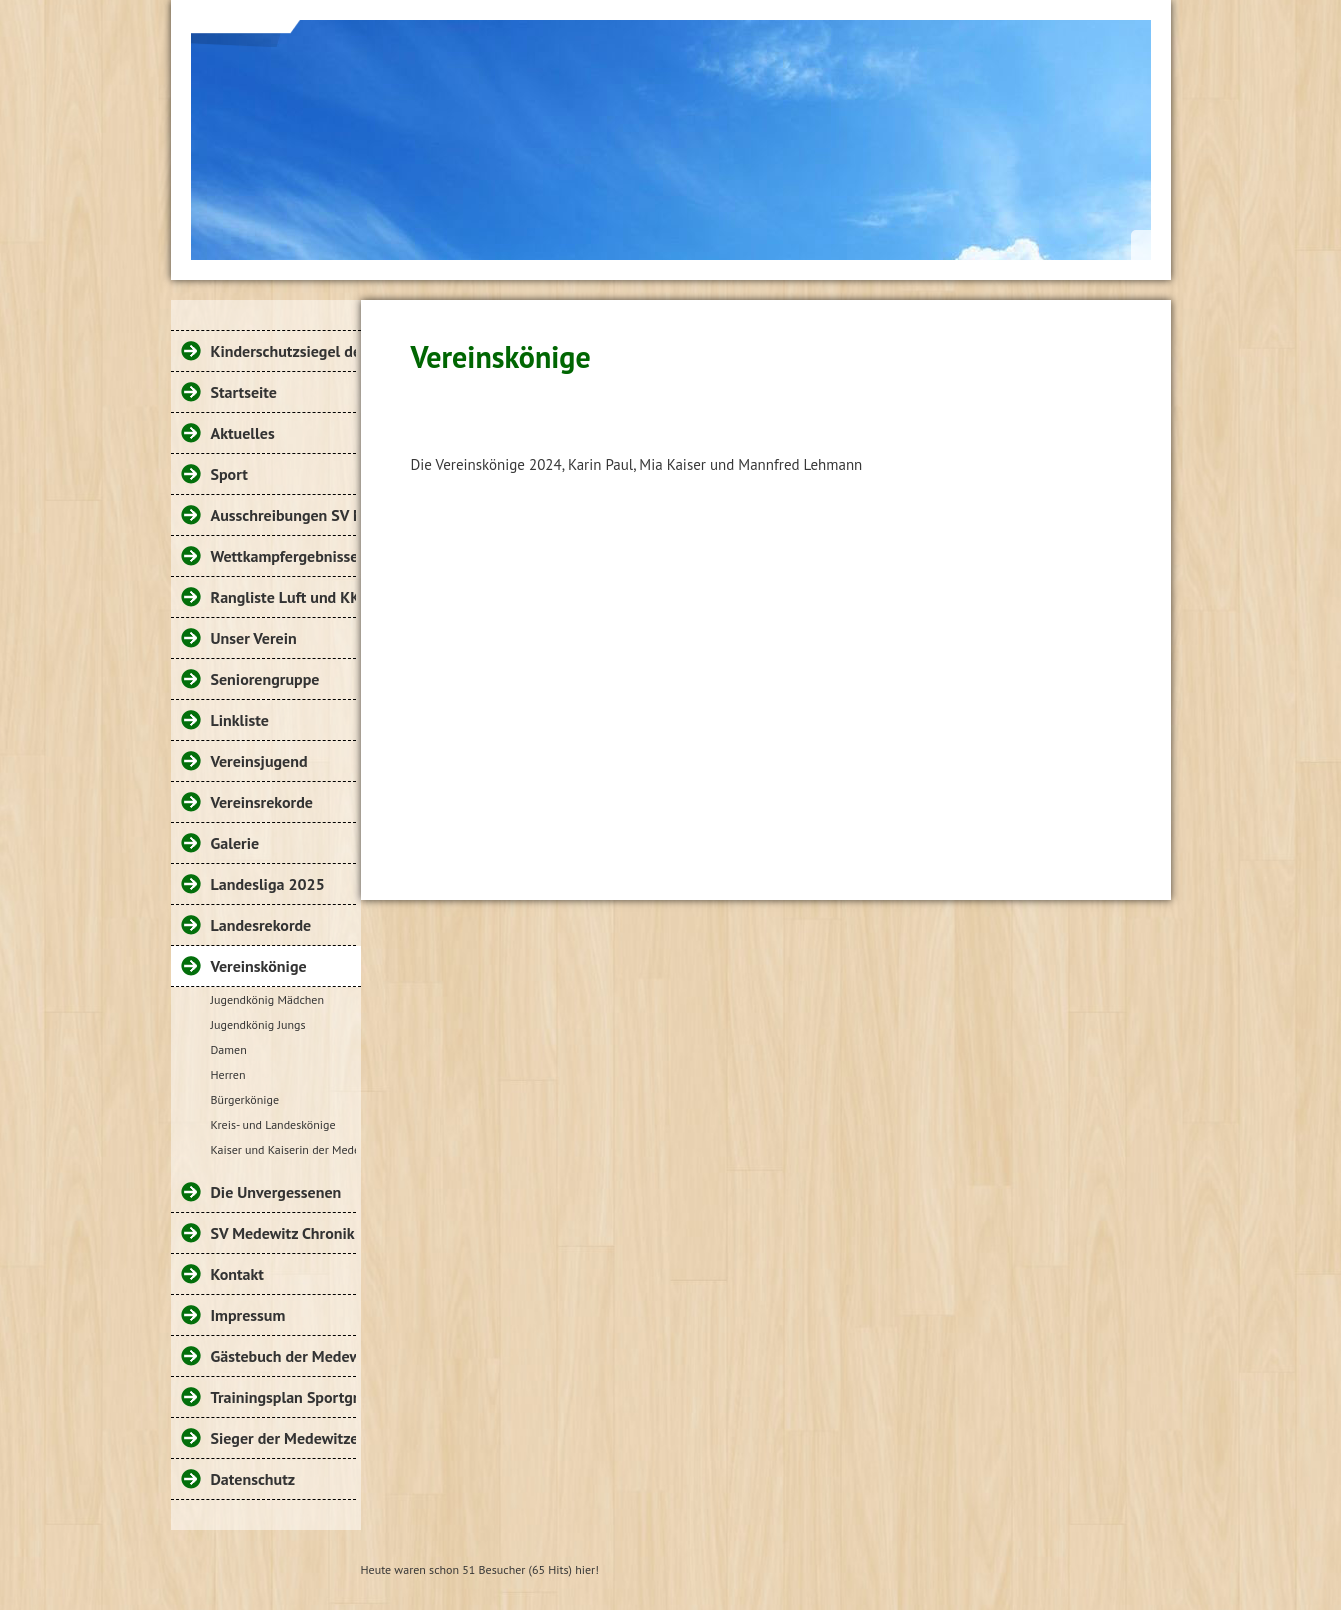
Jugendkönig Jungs (258, 1024)
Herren (228, 1074)
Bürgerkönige (245, 1099)
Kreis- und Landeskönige (273, 1124)
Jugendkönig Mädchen (268, 999)
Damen (229, 1049)
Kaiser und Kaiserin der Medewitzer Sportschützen (283, 1149)
